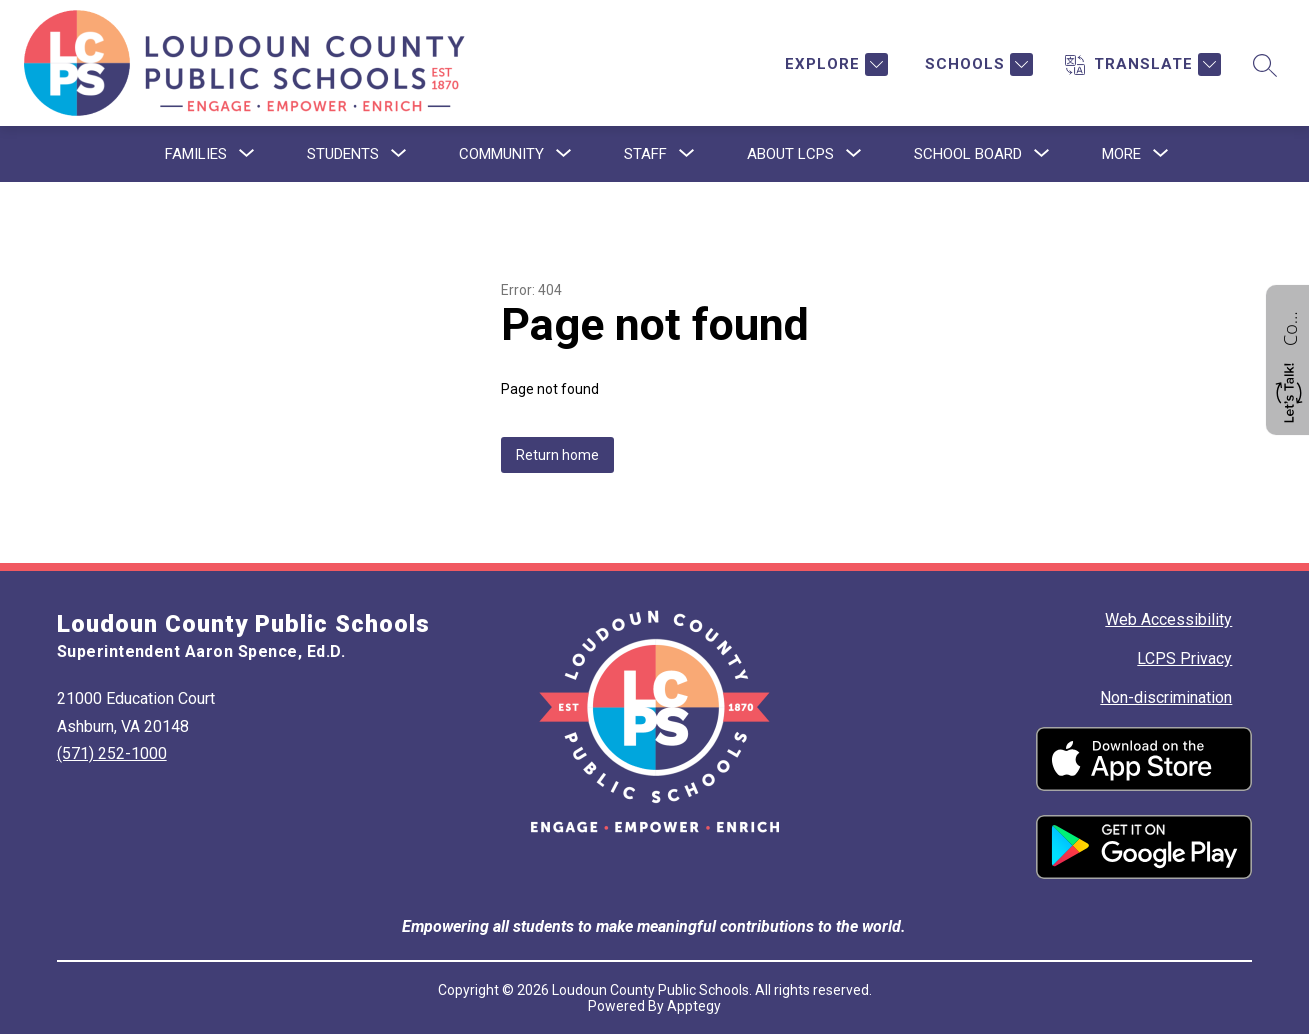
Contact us (1290, 326)
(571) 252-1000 (112, 753)
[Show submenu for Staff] (645, 154)
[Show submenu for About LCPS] (790, 154)
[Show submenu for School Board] (968, 154)
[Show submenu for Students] (343, 154)
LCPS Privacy (1184, 658)
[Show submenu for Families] (196, 154)
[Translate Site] (1143, 64)
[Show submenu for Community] (501, 154)
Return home (557, 455)
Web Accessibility (1168, 619)
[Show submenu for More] (1121, 154)
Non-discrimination (1166, 697)
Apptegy (694, 1006)
